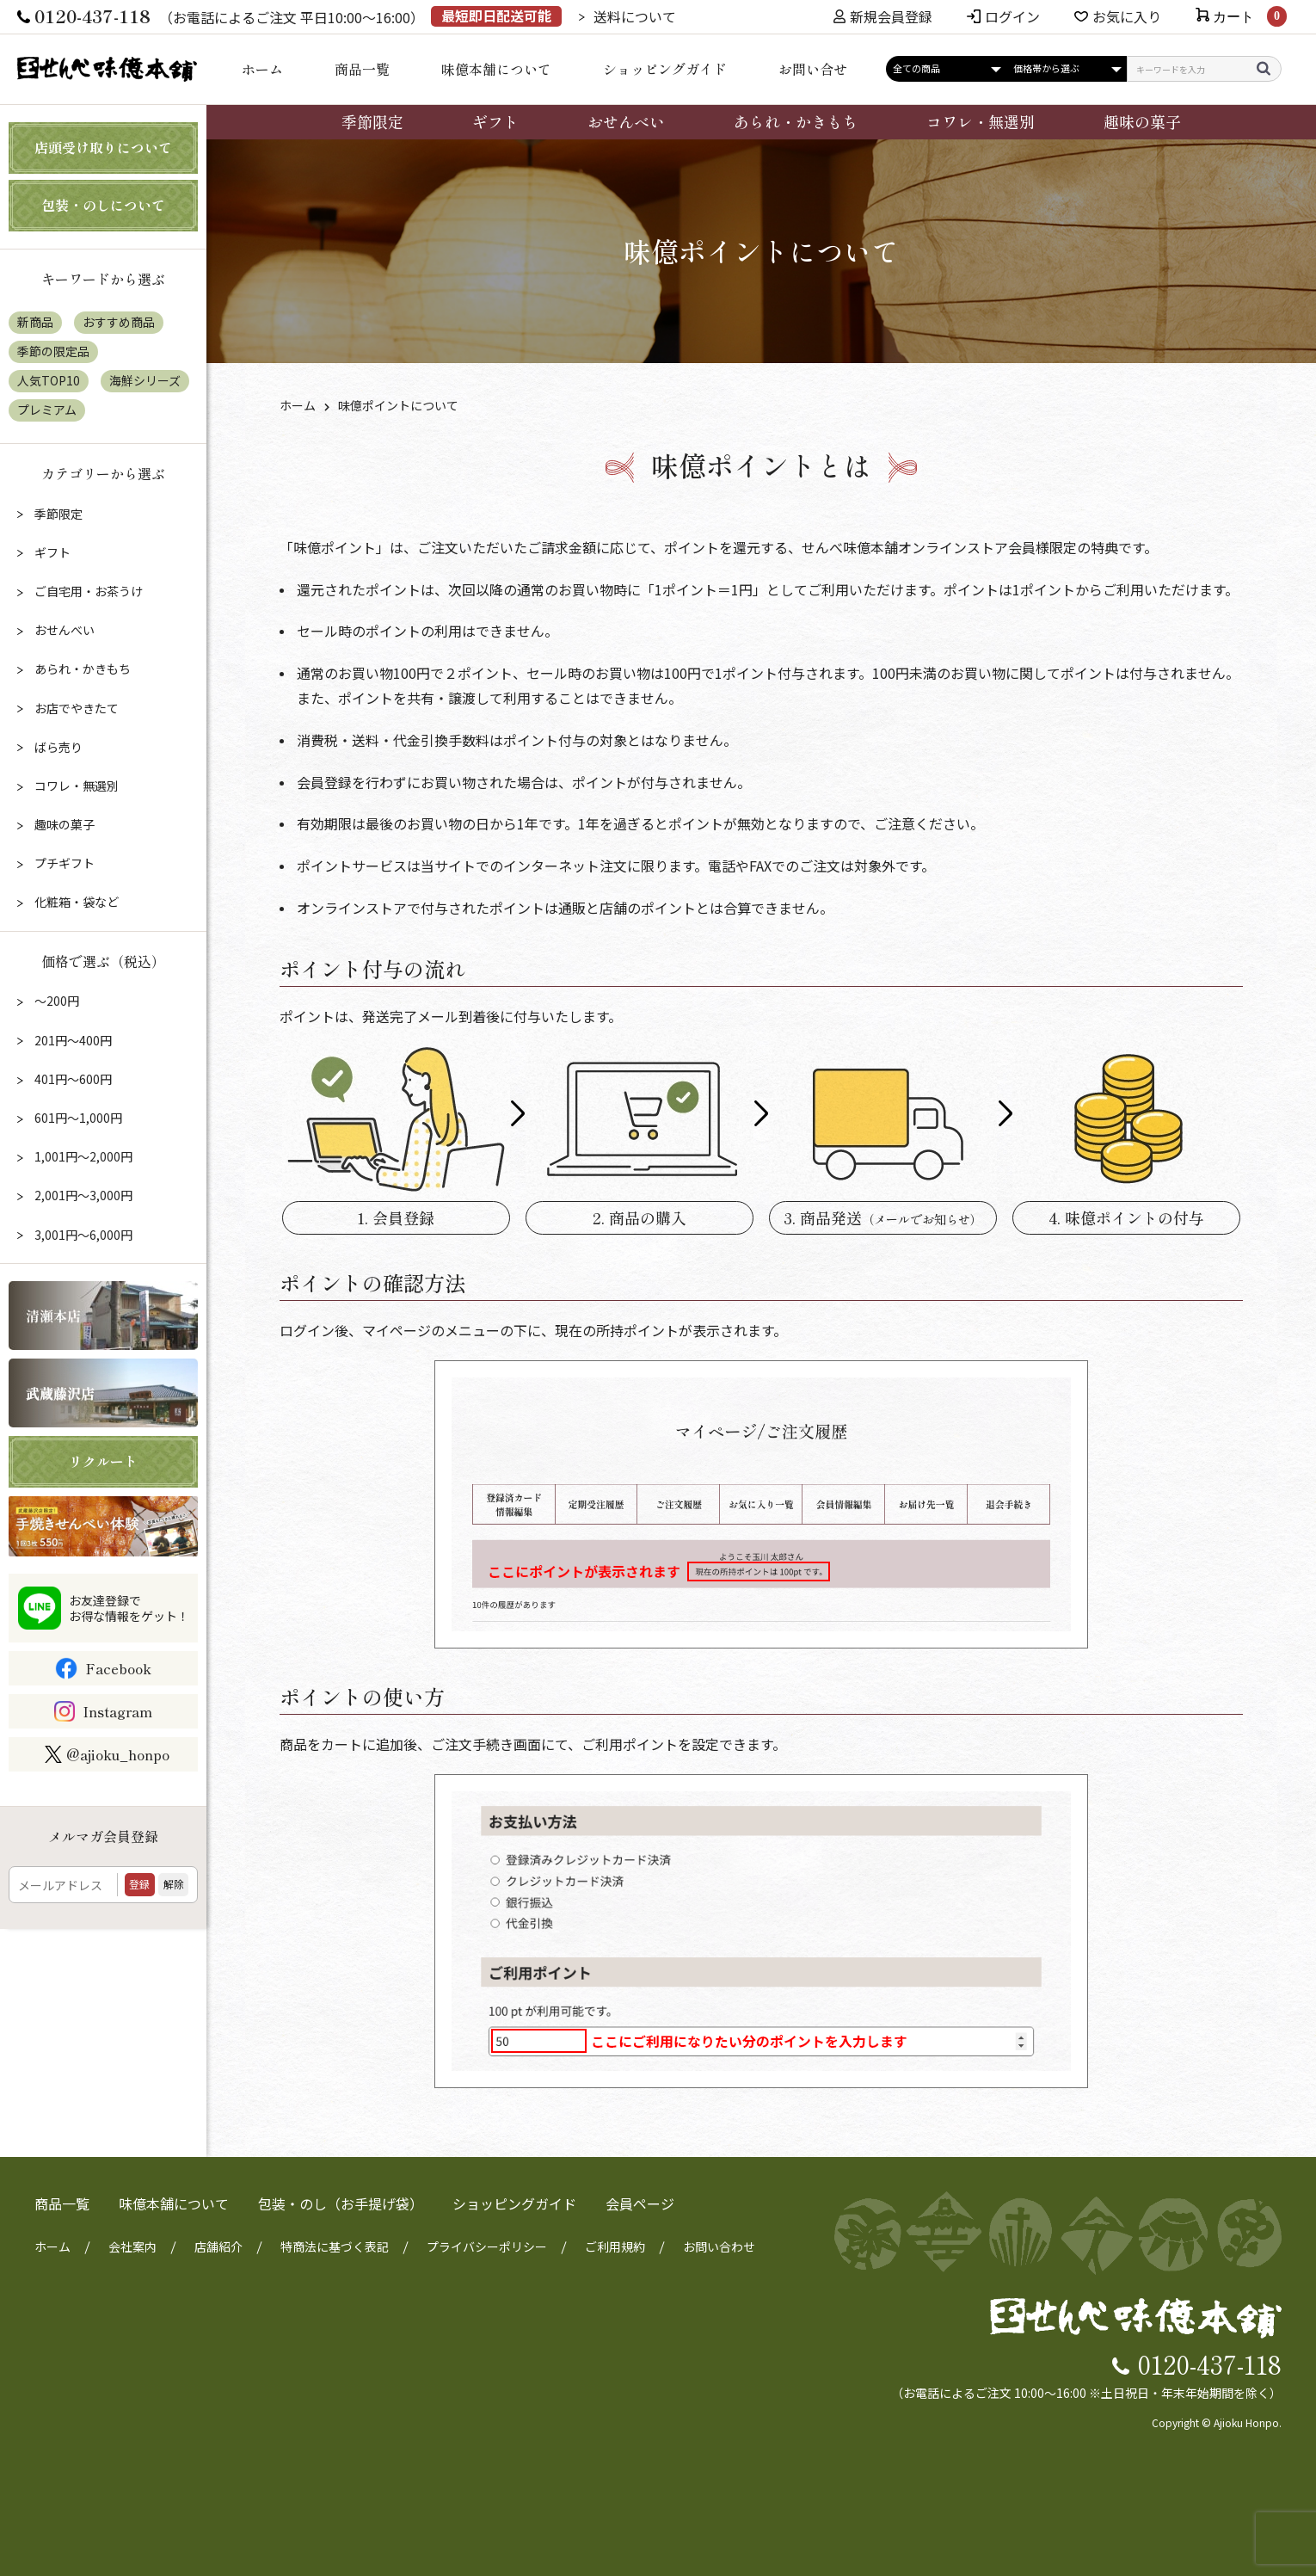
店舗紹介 (218, 2246)
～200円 (55, 1000)
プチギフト (63, 863)
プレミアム (47, 409)
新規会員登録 (882, 16)
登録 (139, 1884)
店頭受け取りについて (103, 147)
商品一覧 (362, 69)
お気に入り (1126, 16)
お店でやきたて (75, 708)
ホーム (262, 69)
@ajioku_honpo (107, 1754)
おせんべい (626, 121)
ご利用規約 (615, 2246)
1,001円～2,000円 (82, 1156)
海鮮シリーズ (145, 380)
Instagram (117, 1711)
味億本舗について (496, 69)
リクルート (103, 1461)
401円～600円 (72, 1079)
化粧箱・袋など (75, 901)
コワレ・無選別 (980, 121)
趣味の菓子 (1142, 121)
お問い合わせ (719, 2246)
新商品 (35, 321)
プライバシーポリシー (487, 2246)
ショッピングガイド (665, 69)
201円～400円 (72, 1040)
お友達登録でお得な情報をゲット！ (129, 1608)
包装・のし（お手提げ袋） (340, 2203)
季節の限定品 (53, 351)
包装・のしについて (103, 204)
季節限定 (372, 121)
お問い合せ (812, 69)
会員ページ (640, 2203)
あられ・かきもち (796, 121)
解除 (173, 1884)
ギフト (495, 121)
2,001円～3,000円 (82, 1195)
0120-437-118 (1210, 2363)
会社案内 (132, 2246)
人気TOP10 (48, 380)
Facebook (118, 1668)
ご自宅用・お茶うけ (87, 591)
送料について (634, 16)
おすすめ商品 (119, 321)
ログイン (1012, 16)
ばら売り (57, 746)
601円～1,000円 (77, 1117)
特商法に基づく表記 (334, 2246)
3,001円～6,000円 (82, 1234)
